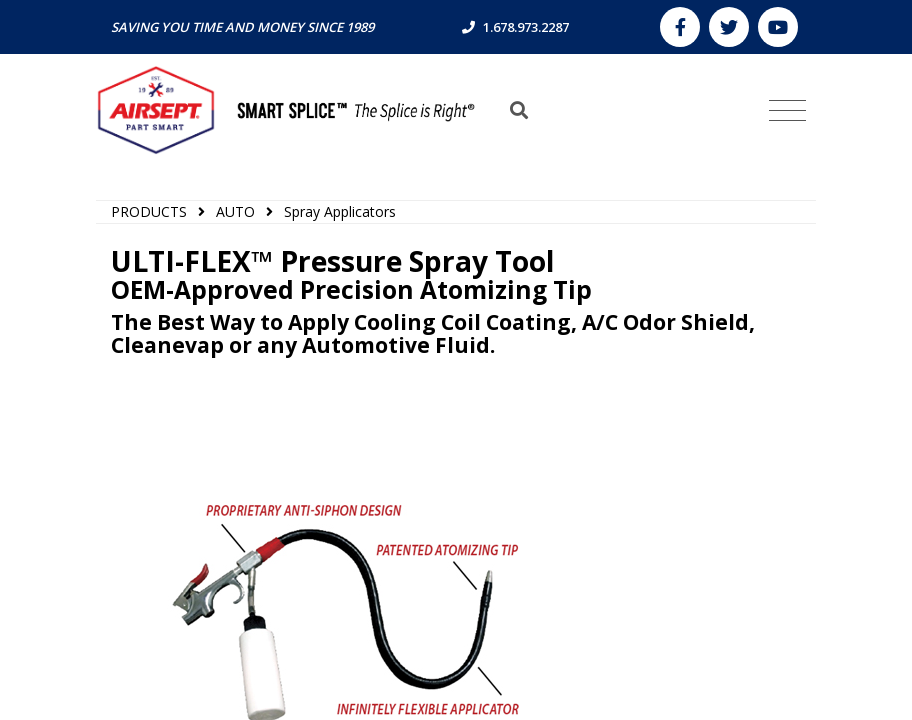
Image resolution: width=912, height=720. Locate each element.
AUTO (235, 211)
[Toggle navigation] (787, 111)
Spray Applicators (340, 211)
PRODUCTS (149, 211)
